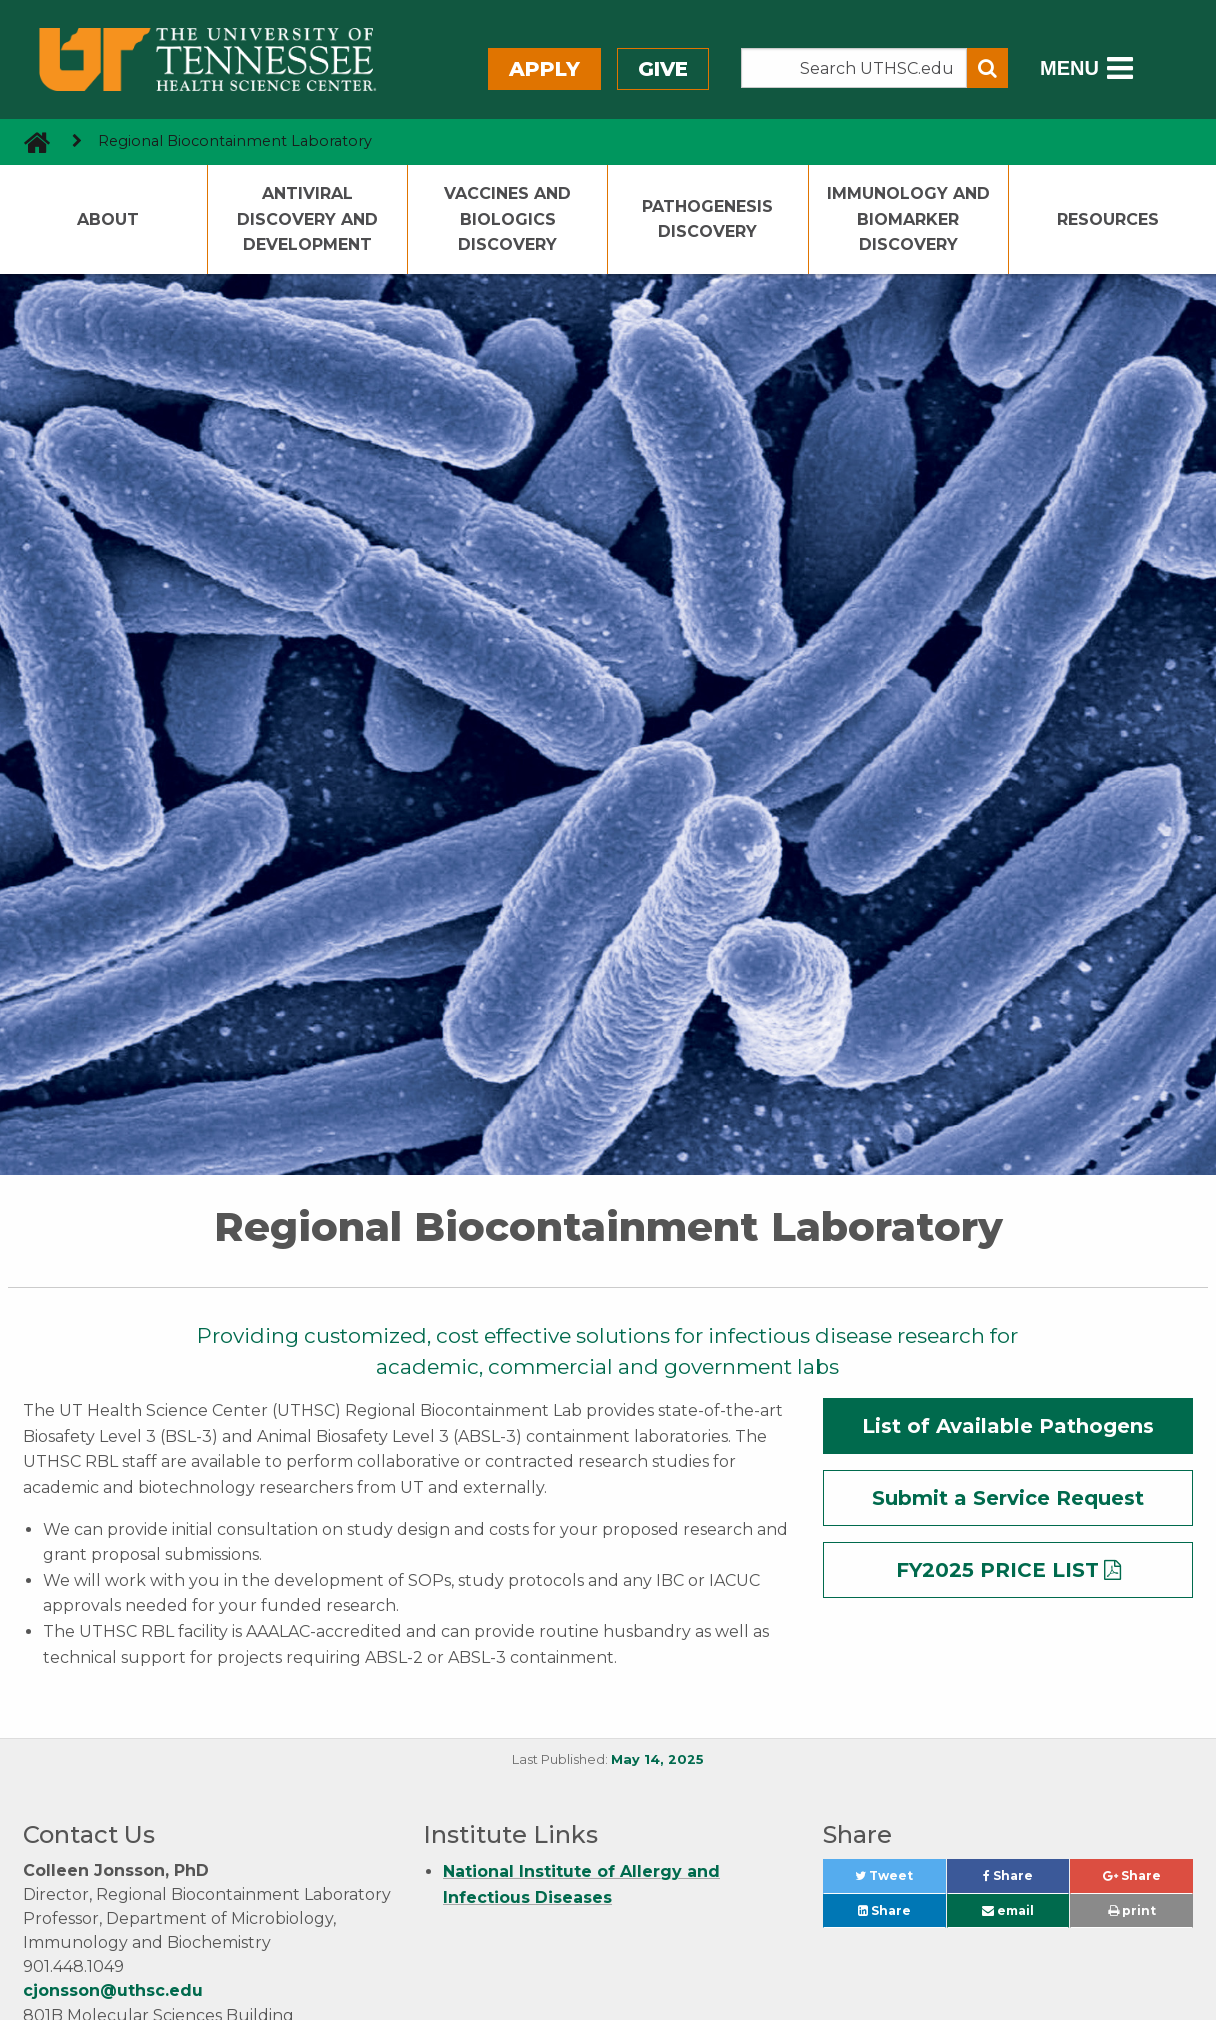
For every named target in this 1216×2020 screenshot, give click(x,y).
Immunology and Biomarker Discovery (908, 219)
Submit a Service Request (1008, 1498)
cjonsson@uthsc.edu (113, 1990)
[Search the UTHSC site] (854, 68)
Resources (1108, 219)
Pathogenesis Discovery (707, 219)
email (1008, 1910)
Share (1026, 1880)
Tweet (900, 1880)
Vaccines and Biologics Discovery (507, 219)
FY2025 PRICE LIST (997, 1570)
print (1132, 1910)
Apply (544, 69)
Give (663, 69)
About (108, 219)
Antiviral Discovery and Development (307, 219)
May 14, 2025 (657, 1759)
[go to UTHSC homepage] (29, 141)
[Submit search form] (987, 68)
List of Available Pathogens (1008, 1426)
